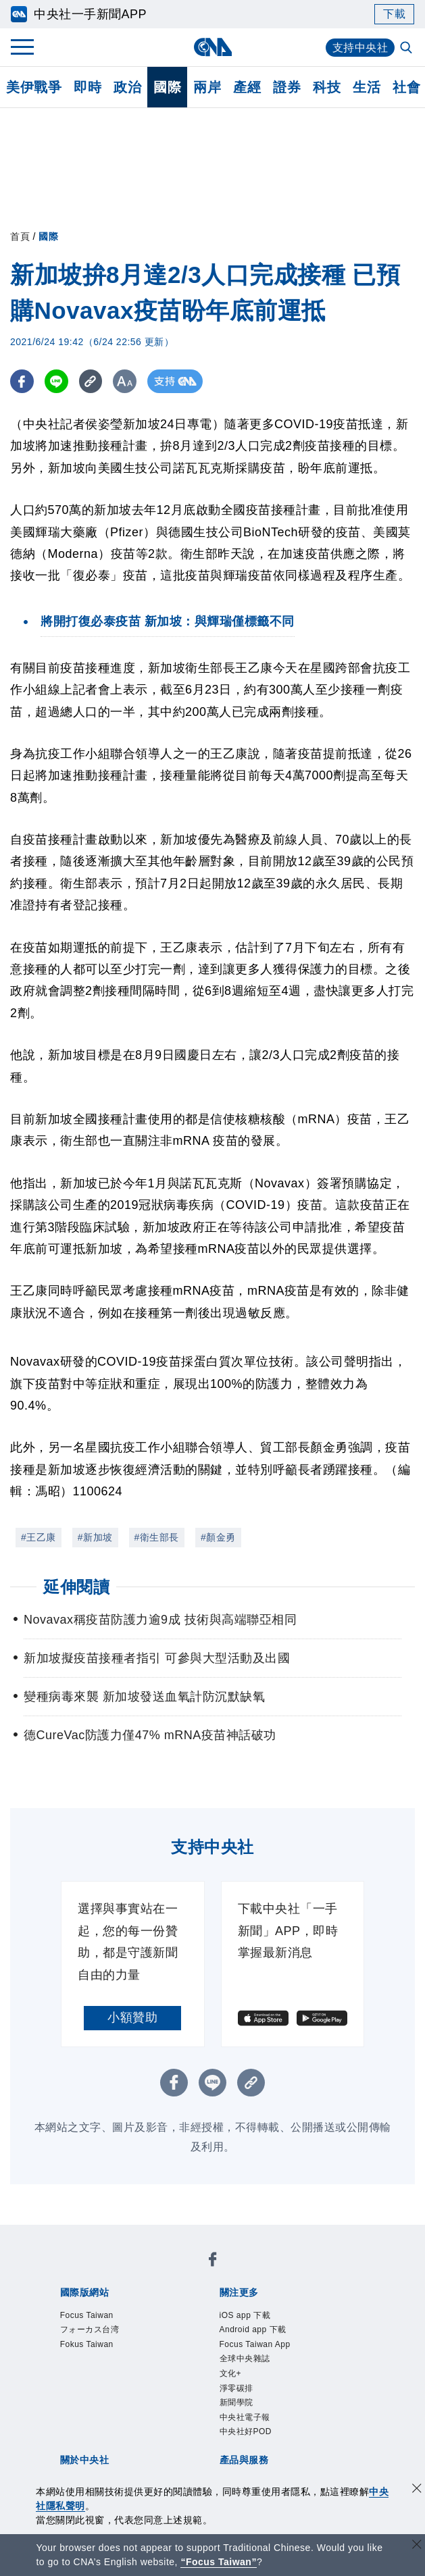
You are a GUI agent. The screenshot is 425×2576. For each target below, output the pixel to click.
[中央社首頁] (212, 47)
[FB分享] (22, 381)
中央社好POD (246, 2431)
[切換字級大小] (125, 381)
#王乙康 (38, 1537)
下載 (394, 14)
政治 (127, 87)
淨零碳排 (236, 2388)
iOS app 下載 (245, 2315)
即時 (87, 87)
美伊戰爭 (33, 87)
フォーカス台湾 (90, 2329)
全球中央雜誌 (245, 2358)
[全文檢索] (407, 48)
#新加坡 (95, 1537)
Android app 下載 (253, 2329)
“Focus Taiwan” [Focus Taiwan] (218, 2561)
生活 (366, 87)
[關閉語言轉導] (417, 2546)
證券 (287, 87)
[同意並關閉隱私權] (417, 2490)
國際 (167, 87)
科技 (327, 87)
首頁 (20, 236)
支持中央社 (360, 47)
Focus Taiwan (87, 2315)
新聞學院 (236, 2402)
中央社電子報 (245, 2417)
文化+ (231, 2373)
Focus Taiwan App (255, 2344)
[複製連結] (91, 381)
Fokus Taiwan (87, 2344)
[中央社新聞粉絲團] (213, 2261)
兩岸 (207, 87)
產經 (247, 87)
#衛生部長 (156, 1537)
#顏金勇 (218, 1537)
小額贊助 (132, 2017)
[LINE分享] (56, 381)
